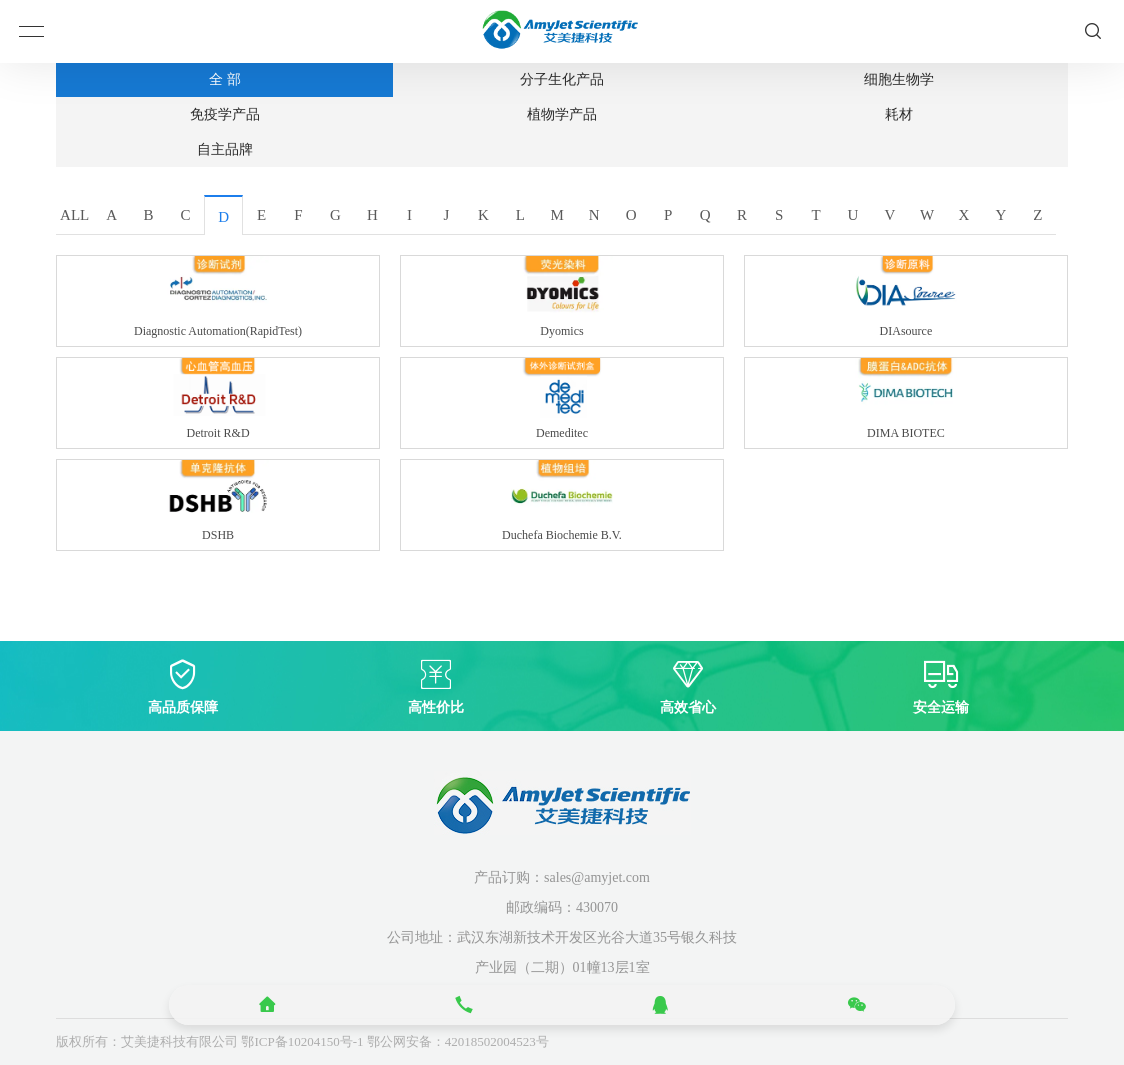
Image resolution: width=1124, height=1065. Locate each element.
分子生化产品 (562, 79)
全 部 (225, 79)
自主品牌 (225, 149)
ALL (74, 215)
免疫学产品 (225, 114)
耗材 (899, 114)
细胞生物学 (899, 79)
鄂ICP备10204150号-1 (302, 1041)
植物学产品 (562, 114)
